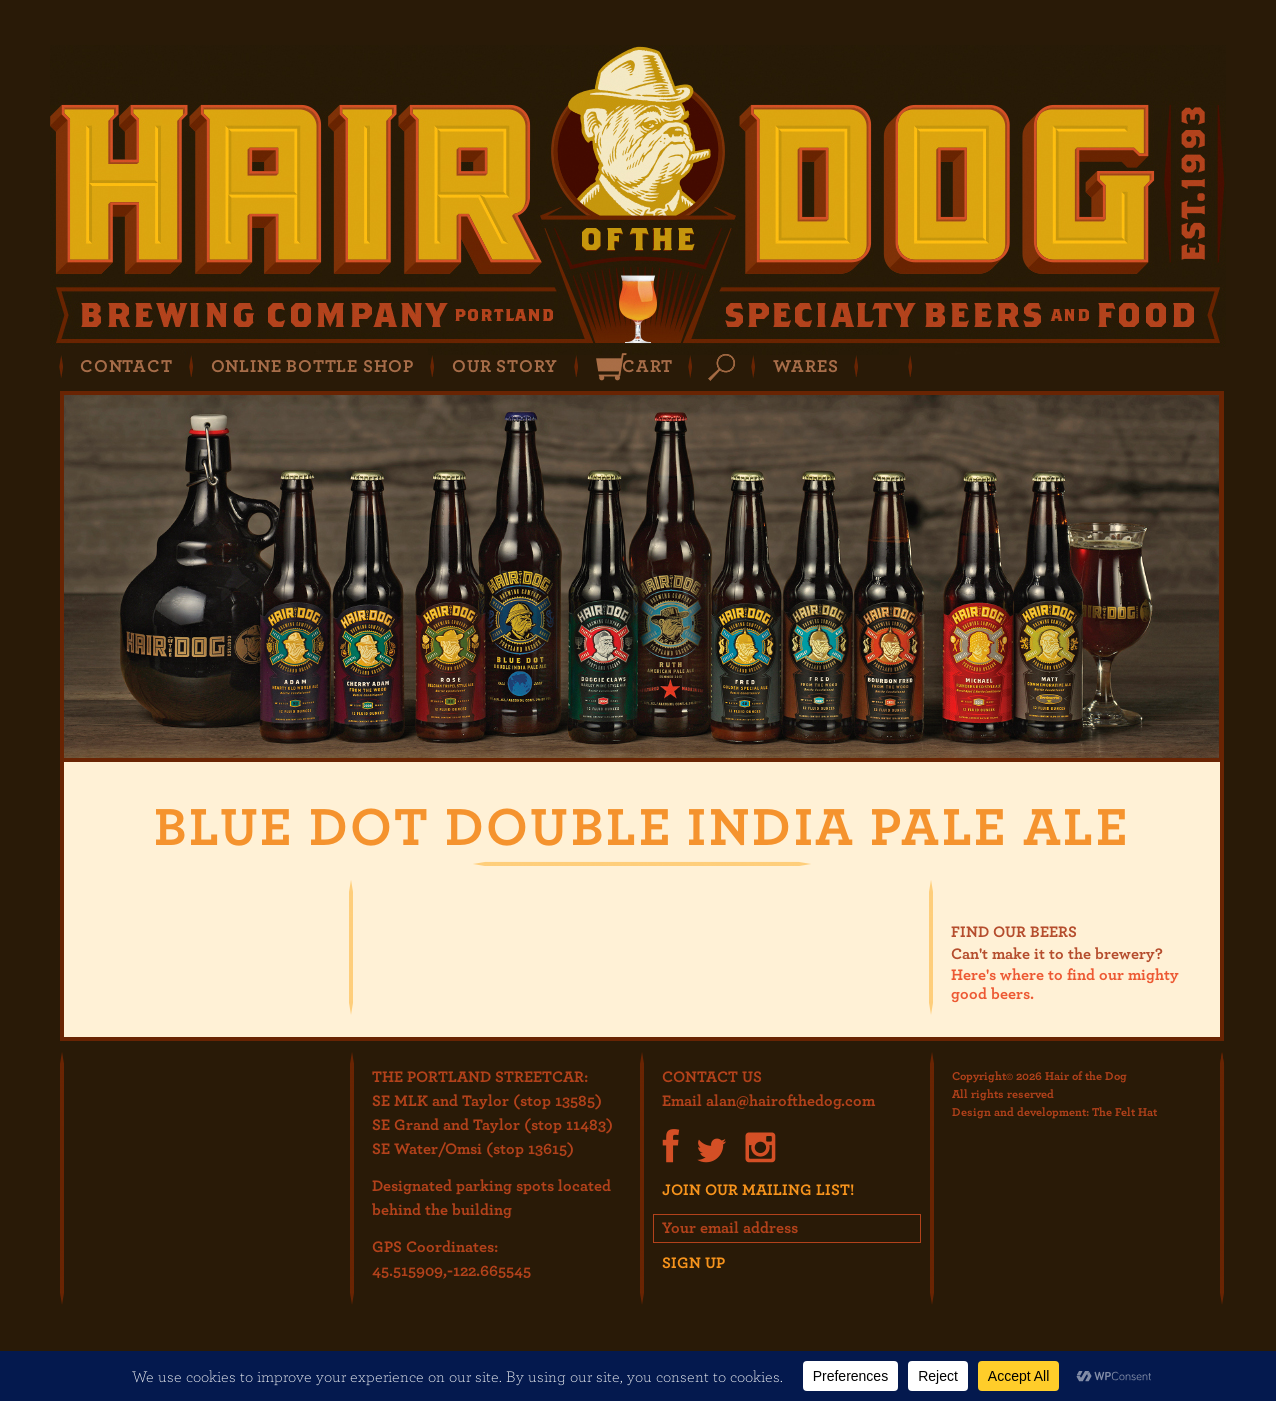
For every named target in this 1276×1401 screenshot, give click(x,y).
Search (721, 367)
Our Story (505, 365)
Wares (805, 365)
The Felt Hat (1124, 1111)
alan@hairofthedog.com (790, 1100)
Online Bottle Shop (312, 365)
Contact (126, 365)
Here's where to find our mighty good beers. (1065, 983)
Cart (647, 365)
